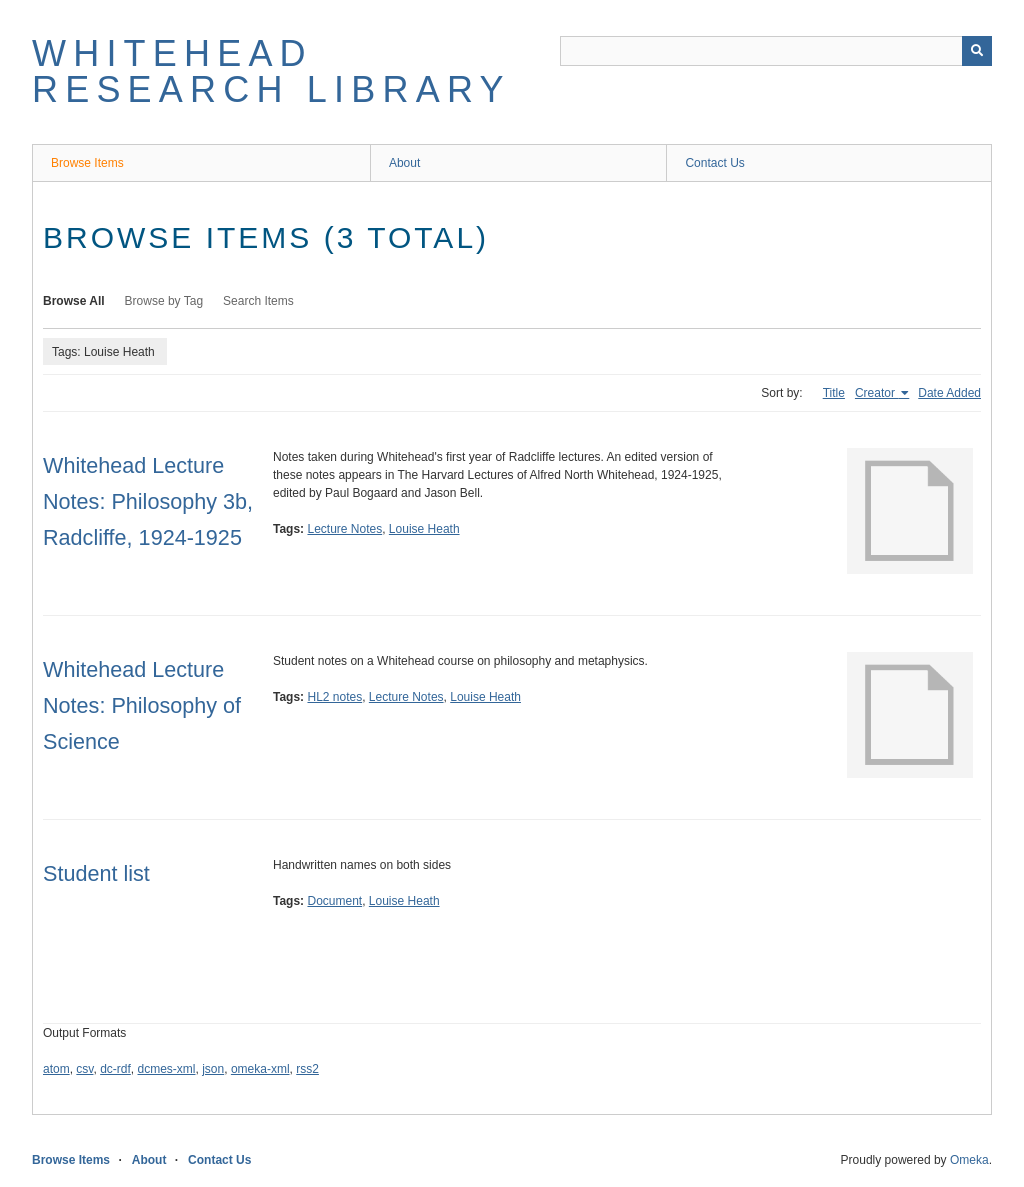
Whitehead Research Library (271, 71)
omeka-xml (260, 1069)
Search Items (258, 301)
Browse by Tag (164, 301)
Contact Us (714, 163)
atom (56, 1069)
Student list (96, 873)
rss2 (307, 1069)
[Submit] (977, 51)
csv (84, 1069)
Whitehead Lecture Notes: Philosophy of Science (142, 705)
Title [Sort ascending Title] (834, 393)
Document (334, 901)
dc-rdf (115, 1069)
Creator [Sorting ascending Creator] (876, 393)
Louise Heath (424, 529)
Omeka (969, 1160)
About (404, 163)
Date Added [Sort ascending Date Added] (949, 393)
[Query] (776, 51)
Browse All (74, 301)
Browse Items (87, 163)
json (213, 1069)
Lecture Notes (344, 529)
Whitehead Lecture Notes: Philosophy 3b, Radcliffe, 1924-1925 (148, 501)
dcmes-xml (167, 1069)
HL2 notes (334, 697)
